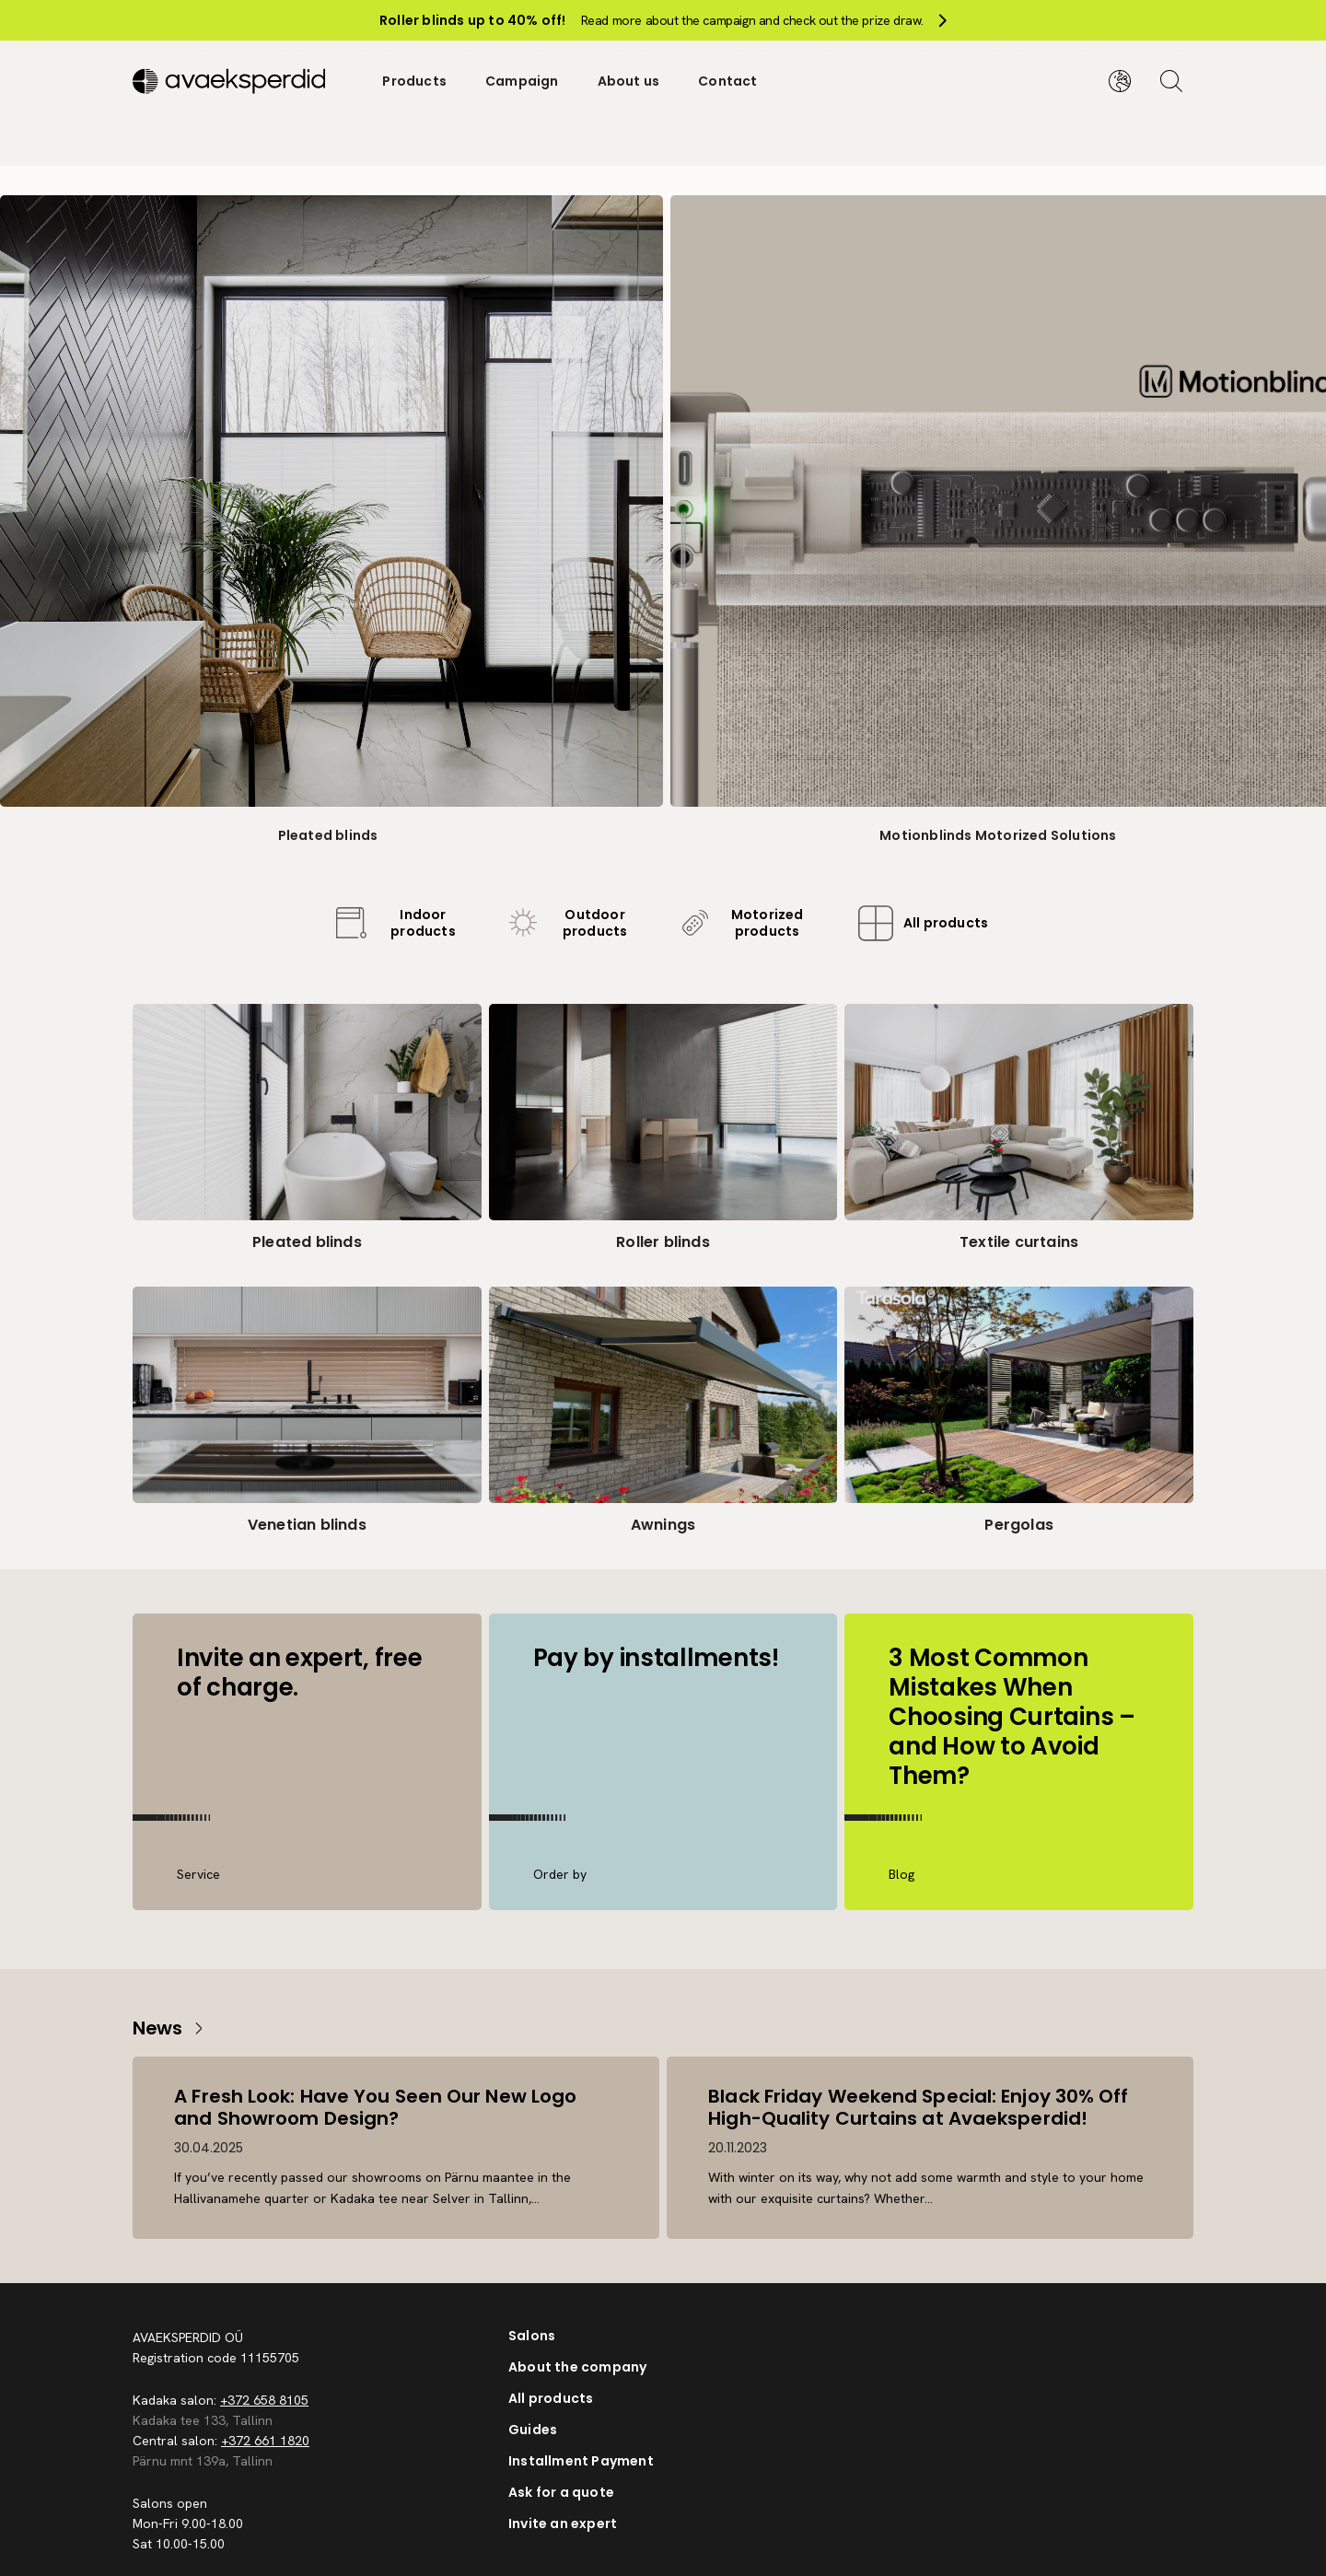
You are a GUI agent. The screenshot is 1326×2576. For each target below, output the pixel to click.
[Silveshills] (238, 77)
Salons (531, 2335)
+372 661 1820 (265, 2440)
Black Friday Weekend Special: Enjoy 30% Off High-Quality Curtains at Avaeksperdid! (921, 2106)
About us (629, 77)
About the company (577, 2367)
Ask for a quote (561, 2492)
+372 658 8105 (264, 2400)
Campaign (522, 77)
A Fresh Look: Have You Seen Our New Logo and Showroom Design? (378, 2106)
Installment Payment (581, 2461)
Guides (532, 2429)
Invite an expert (562, 2523)
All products (550, 2398)
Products (414, 77)
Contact (727, 77)
